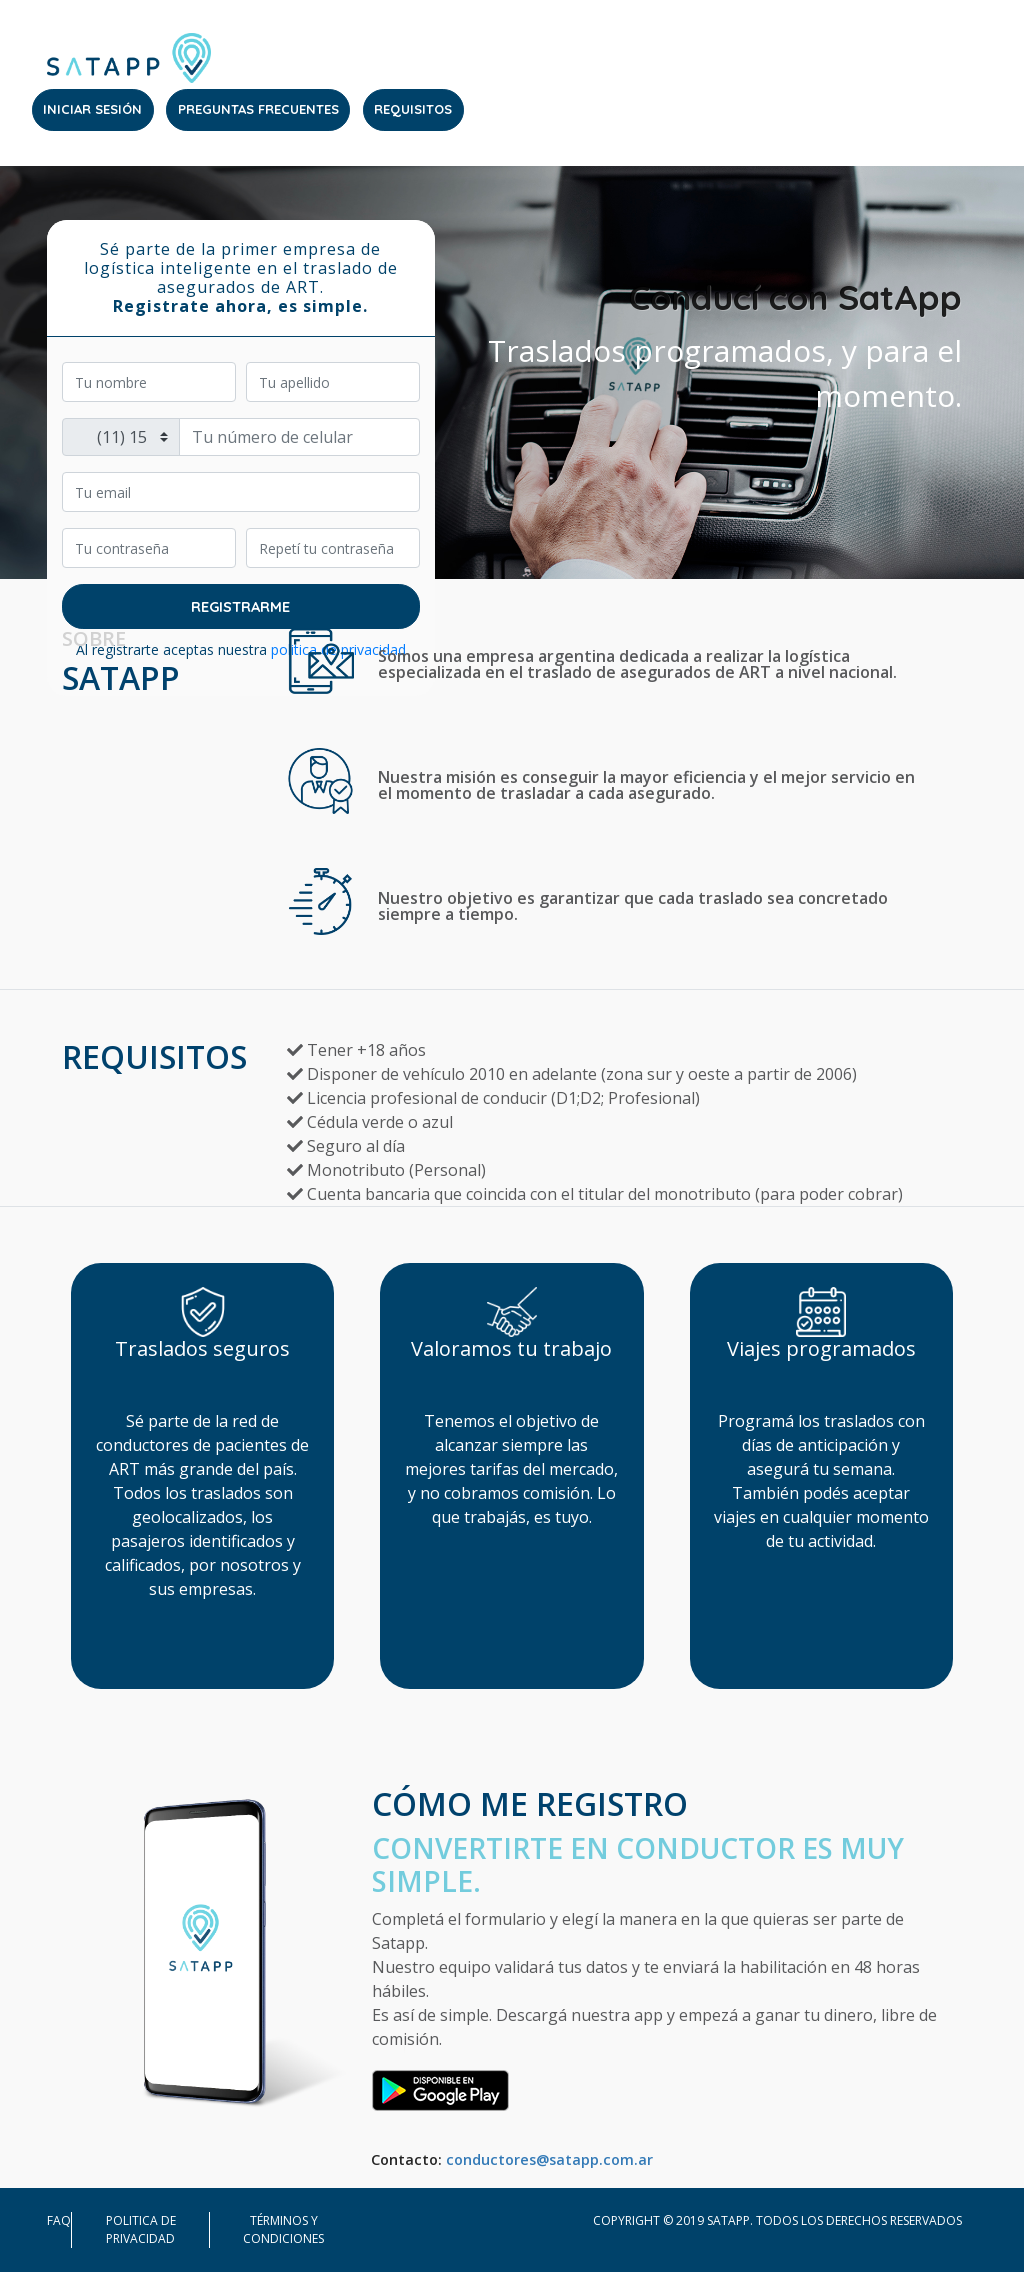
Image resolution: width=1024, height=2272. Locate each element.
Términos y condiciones (283, 2229)
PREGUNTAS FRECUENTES (258, 109)
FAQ (59, 2220)
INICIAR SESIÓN (92, 109)
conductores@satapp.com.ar (549, 2159)
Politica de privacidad (141, 2229)
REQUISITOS (413, 109)
